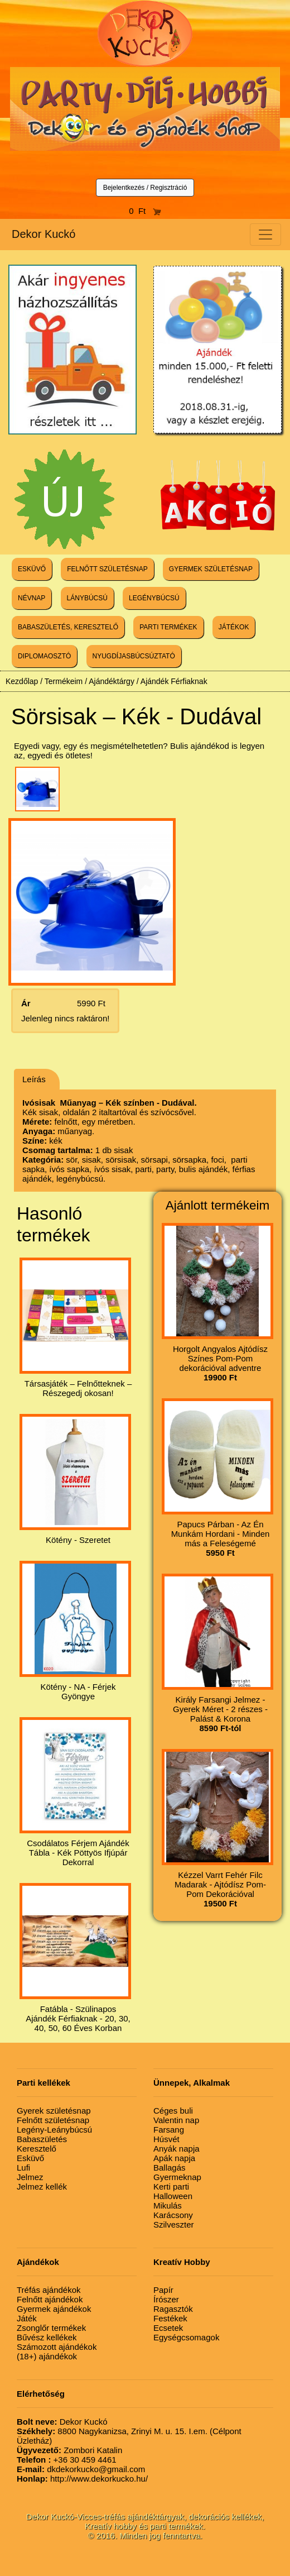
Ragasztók (173, 2309)
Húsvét (166, 2139)
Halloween (172, 2196)
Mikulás (167, 2205)
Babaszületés (42, 2139)
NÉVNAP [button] (31, 598)
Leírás (34, 1079)
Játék (27, 2318)
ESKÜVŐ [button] (32, 569)
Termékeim (64, 681)
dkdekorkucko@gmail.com (81, 2469)
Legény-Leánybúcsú (54, 2129)
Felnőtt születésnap (53, 2120)
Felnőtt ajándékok (50, 2299)
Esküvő (30, 2158)
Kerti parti (171, 2186)
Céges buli (173, 2110)
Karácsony (173, 2215)
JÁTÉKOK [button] (234, 627)
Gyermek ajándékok (54, 2309)
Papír (163, 2290)
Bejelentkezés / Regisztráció (145, 188)
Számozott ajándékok (56, 2347)
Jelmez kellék (42, 2186)
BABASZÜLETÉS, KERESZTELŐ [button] (68, 627)
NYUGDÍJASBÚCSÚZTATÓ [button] (134, 656)
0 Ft (145, 211)
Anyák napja (176, 2148)
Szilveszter (173, 2224)
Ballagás (169, 2167)
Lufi (23, 2167)
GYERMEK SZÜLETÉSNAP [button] (211, 569)
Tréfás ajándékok (49, 2290)
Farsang (168, 2129)
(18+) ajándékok (47, 2356)
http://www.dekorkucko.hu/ (82, 2478)
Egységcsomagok (186, 2337)
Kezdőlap (22, 681)
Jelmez (30, 2177)
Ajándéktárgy (111, 681)
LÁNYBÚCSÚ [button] (87, 598)
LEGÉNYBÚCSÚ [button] (154, 598)
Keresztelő (36, 2148)
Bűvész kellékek (47, 2337)
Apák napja (174, 2158)
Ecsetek (168, 2328)
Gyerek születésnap (54, 2110)
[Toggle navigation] (265, 234)
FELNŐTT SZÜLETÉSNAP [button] (107, 569)
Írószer (166, 2299)
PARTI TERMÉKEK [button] (168, 627)
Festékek (170, 2318)
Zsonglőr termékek (51, 2328)
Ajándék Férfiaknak (174, 681)
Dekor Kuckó (44, 234)
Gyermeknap (177, 2177)
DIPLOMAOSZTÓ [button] (44, 656)
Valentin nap (176, 2120)
